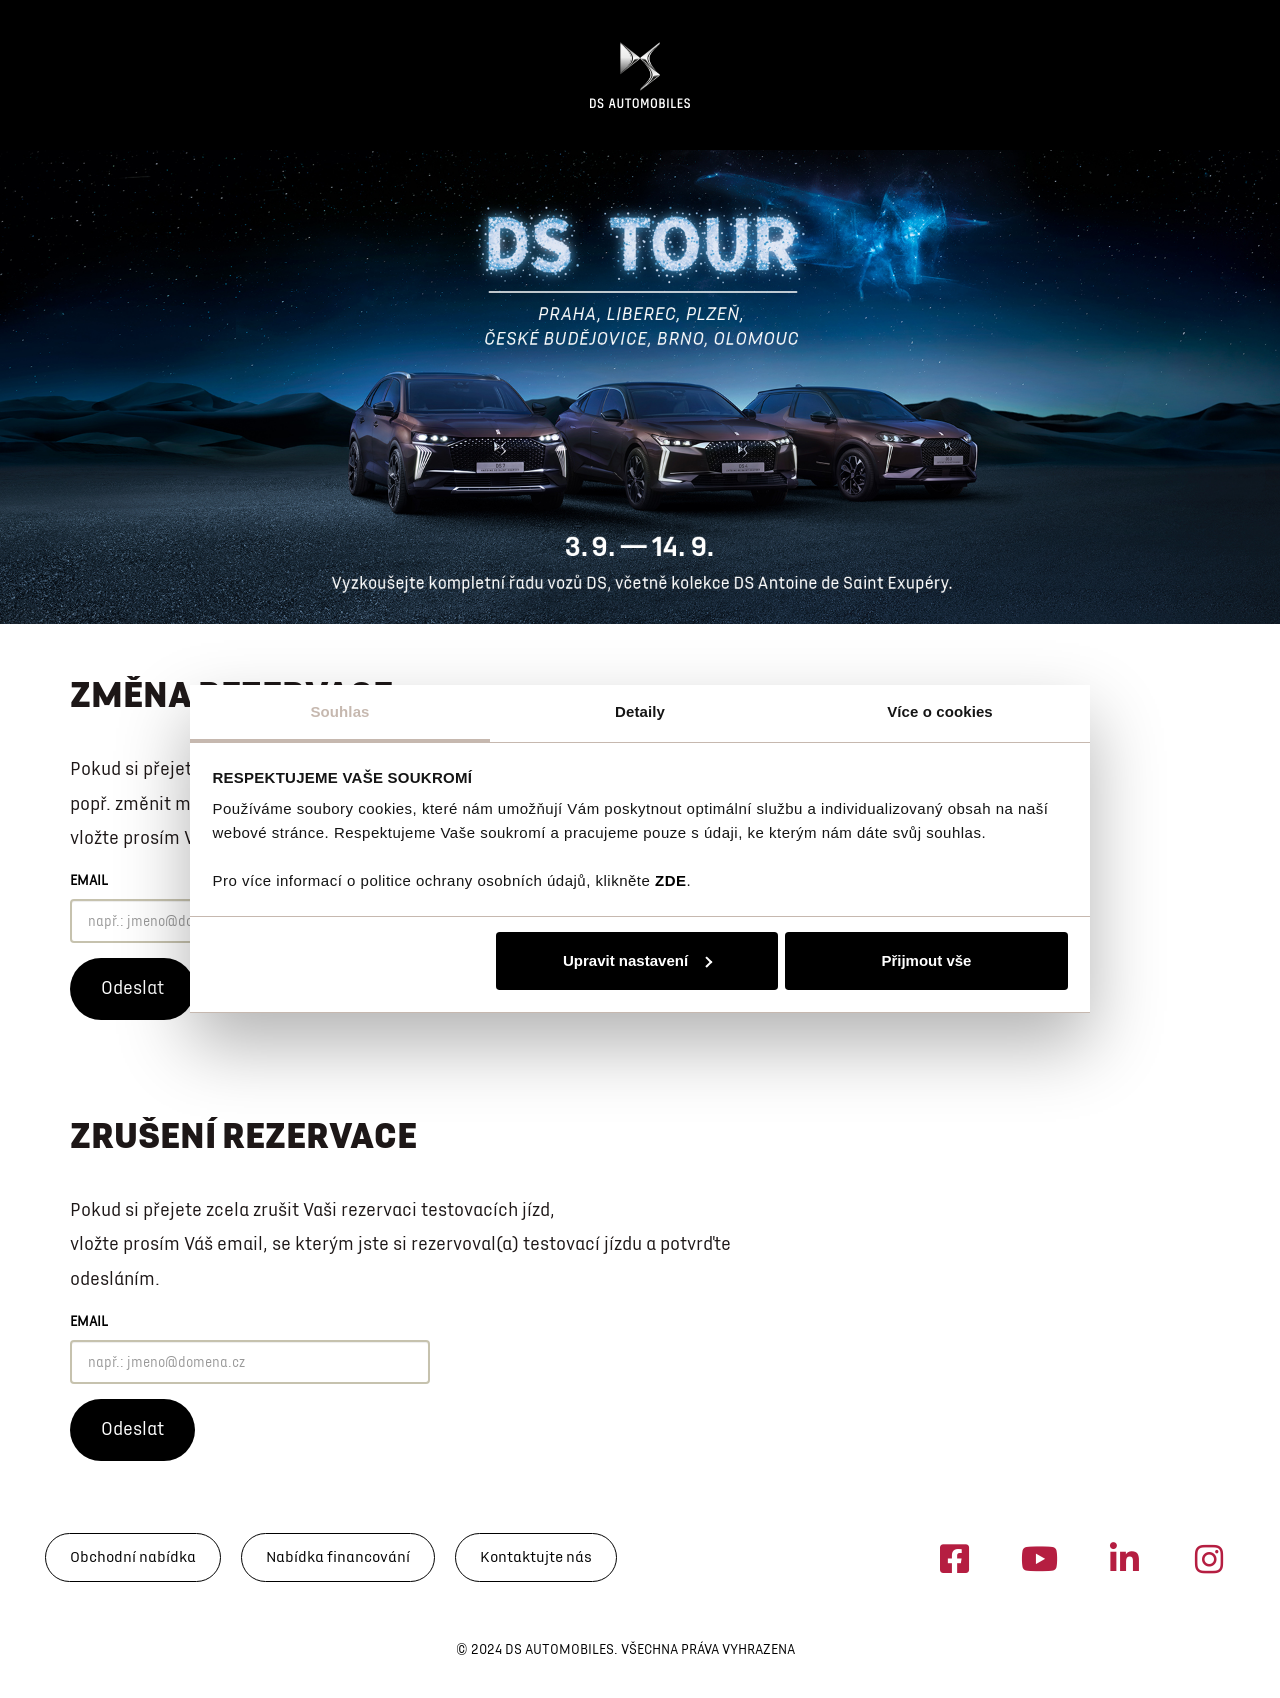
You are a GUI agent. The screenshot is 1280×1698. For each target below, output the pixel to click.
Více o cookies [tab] (940, 711)
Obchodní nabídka (133, 1557)
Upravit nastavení (637, 960)
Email (89, 880)
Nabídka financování (338, 1557)
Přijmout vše (926, 960)
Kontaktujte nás (536, 1557)
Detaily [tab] (640, 711)
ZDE (671, 880)
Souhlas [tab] (339, 711)
